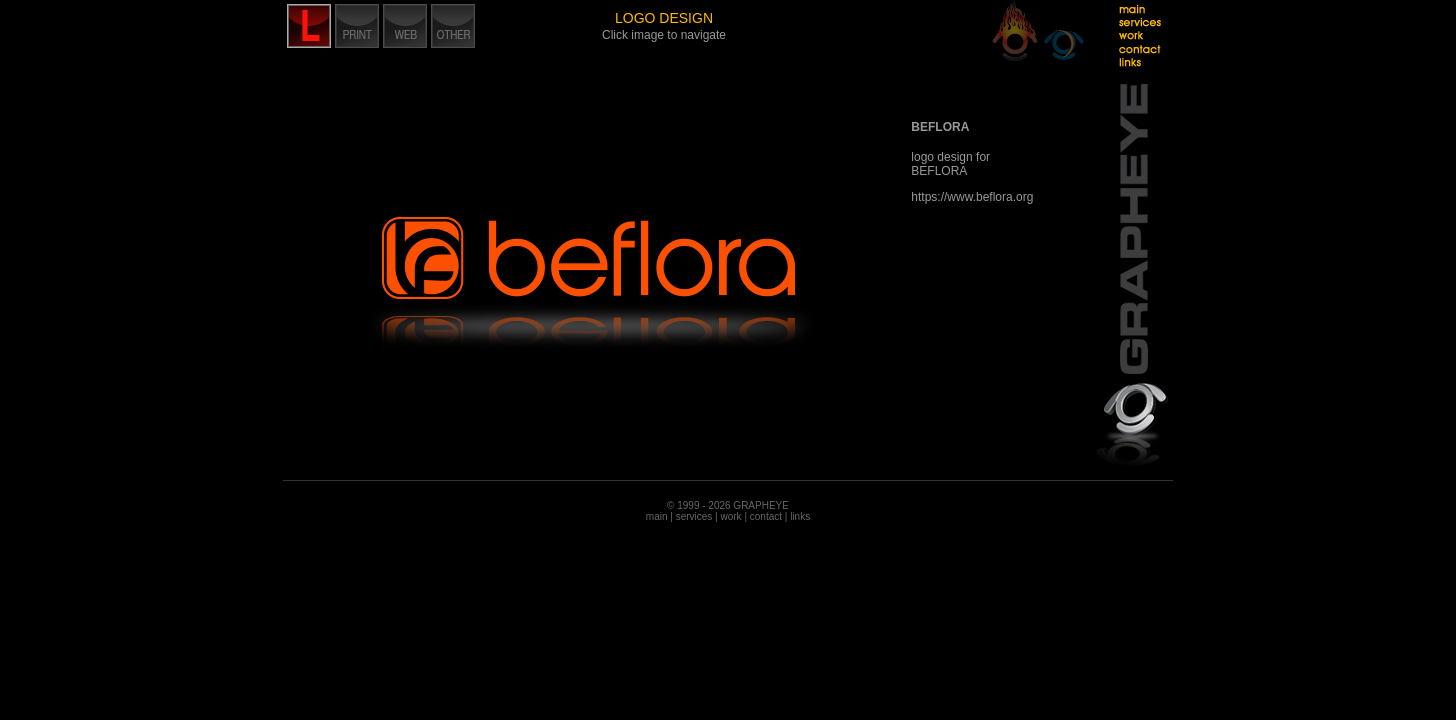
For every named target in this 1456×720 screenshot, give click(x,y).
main (657, 516)
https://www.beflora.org (972, 197)
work (730, 516)
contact (766, 516)
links (800, 516)
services (694, 516)
